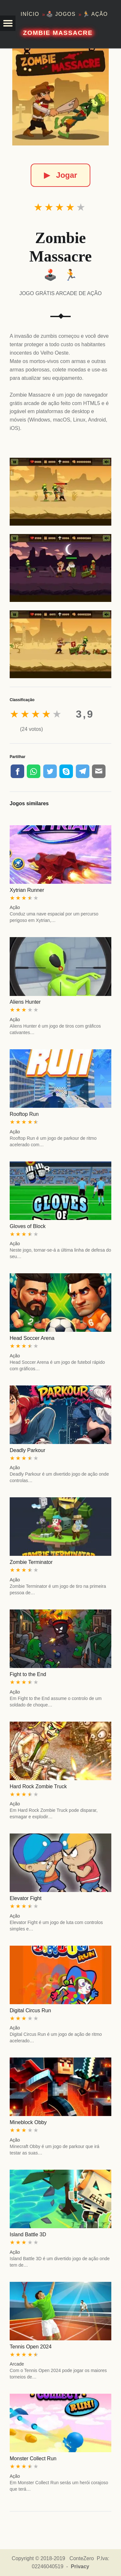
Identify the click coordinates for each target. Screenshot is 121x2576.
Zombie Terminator (31, 1562)
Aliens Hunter (25, 1002)
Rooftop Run (24, 1114)
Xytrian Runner (27, 890)
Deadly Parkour (27, 1450)
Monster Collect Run (33, 2458)
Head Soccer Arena (32, 1338)
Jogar (60, 175)
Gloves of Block (27, 1226)
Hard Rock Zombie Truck (38, 1786)
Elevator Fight (26, 1898)
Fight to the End (28, 1674)
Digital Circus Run (30, 2010)
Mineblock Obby (28, 2122)
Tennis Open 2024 (31, 2346)
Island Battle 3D (28, 2234)
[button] (7, 23)
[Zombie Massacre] (60, 96)
